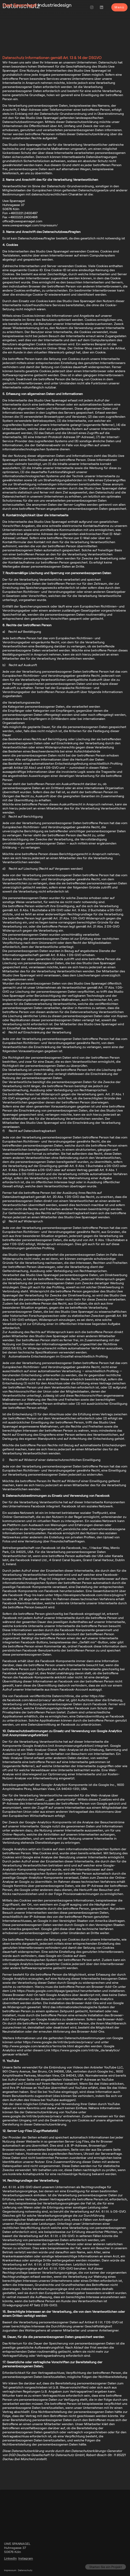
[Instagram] (92, 7)
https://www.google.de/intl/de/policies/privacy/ (58, 2042)
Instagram (25, 2558)
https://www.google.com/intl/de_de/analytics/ (85, 2050)
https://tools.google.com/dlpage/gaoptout (48, 1991)
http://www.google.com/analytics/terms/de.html (38, 2046)
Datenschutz (25, 2570)
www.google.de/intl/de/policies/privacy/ (32, 2116)
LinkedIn (10, 2558)
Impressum (10, 2570)
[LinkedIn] (101, 7)
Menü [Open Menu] (119, 7)
